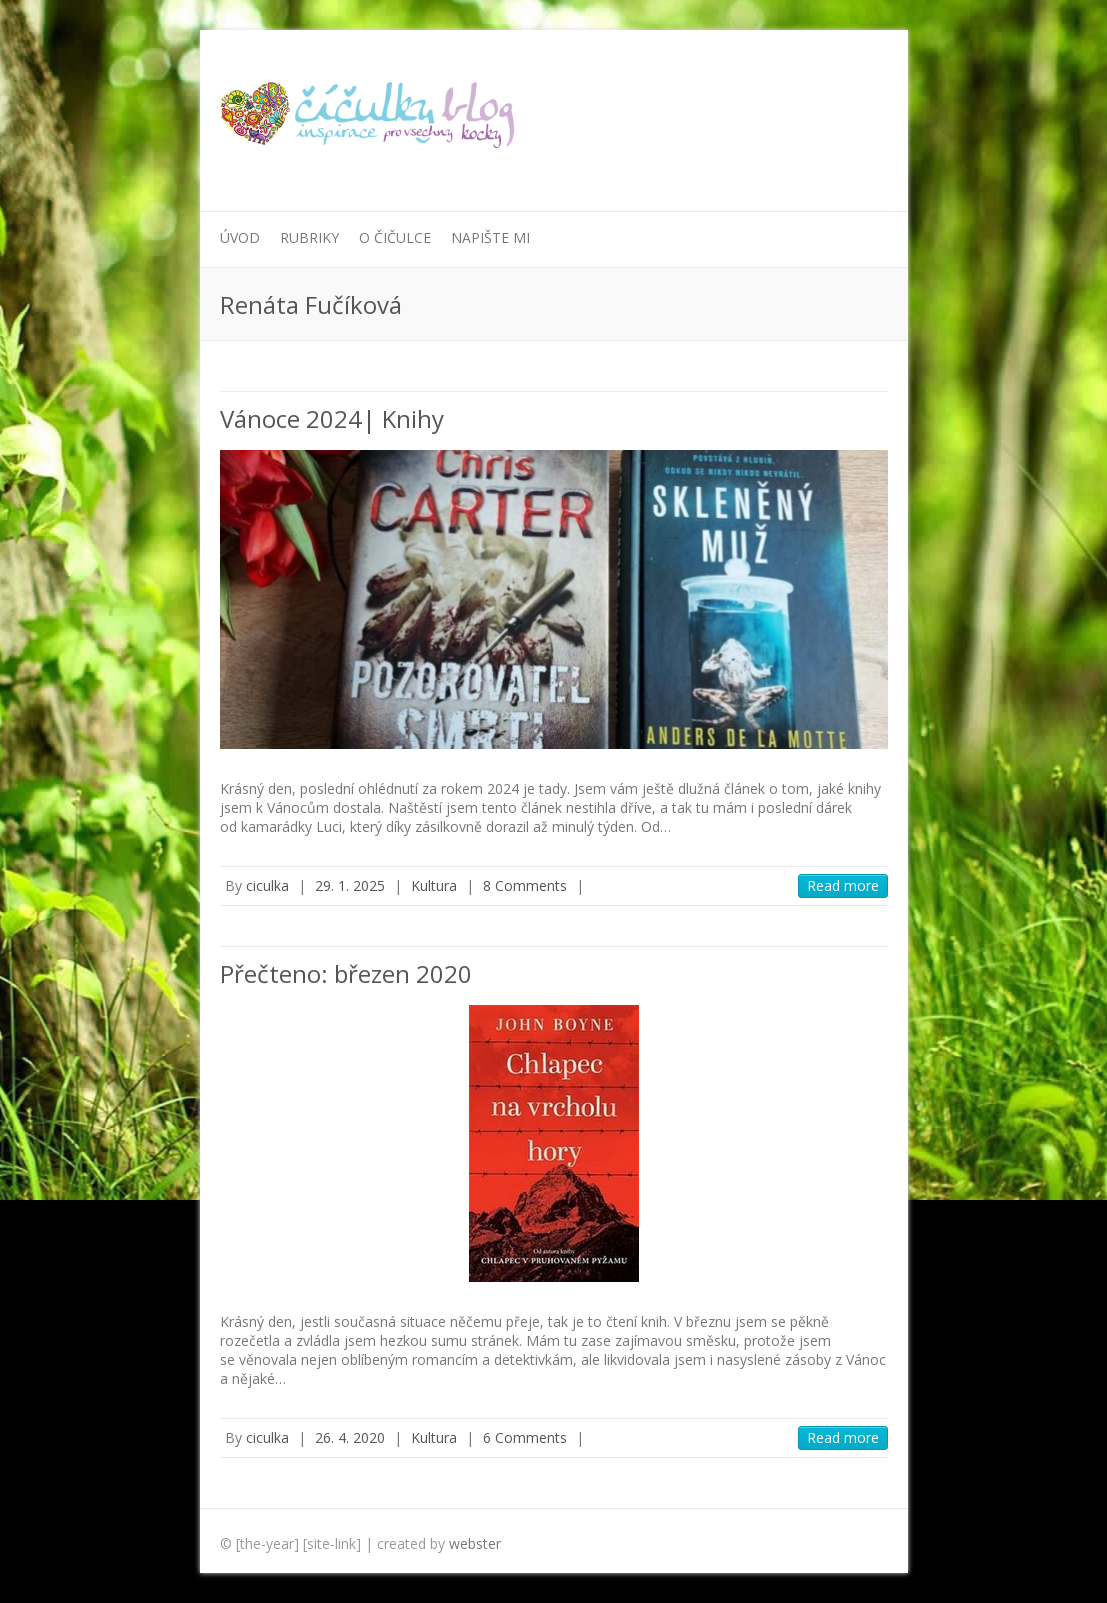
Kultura (434, 885)
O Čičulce (395, 237)
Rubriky (309, 237)
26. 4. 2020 (350, 1437)
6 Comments (525, 1437)
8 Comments (525, 885)
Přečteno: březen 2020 (346, 973)
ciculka (267, 885)
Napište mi (490, 237)
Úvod (240, 237)
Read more (843, 885)
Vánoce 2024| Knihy (332, 418)
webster (475, 1543)
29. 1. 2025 (350, 885)
